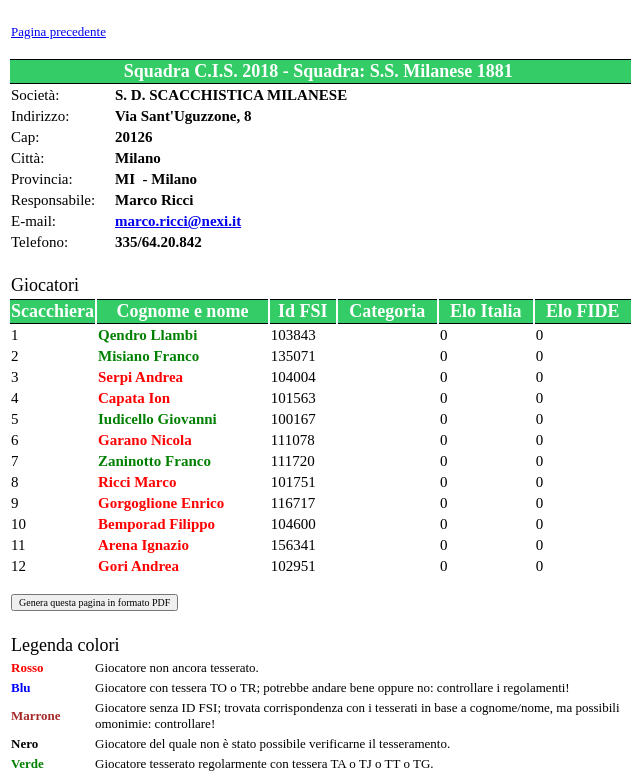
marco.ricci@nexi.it (178, 221)
